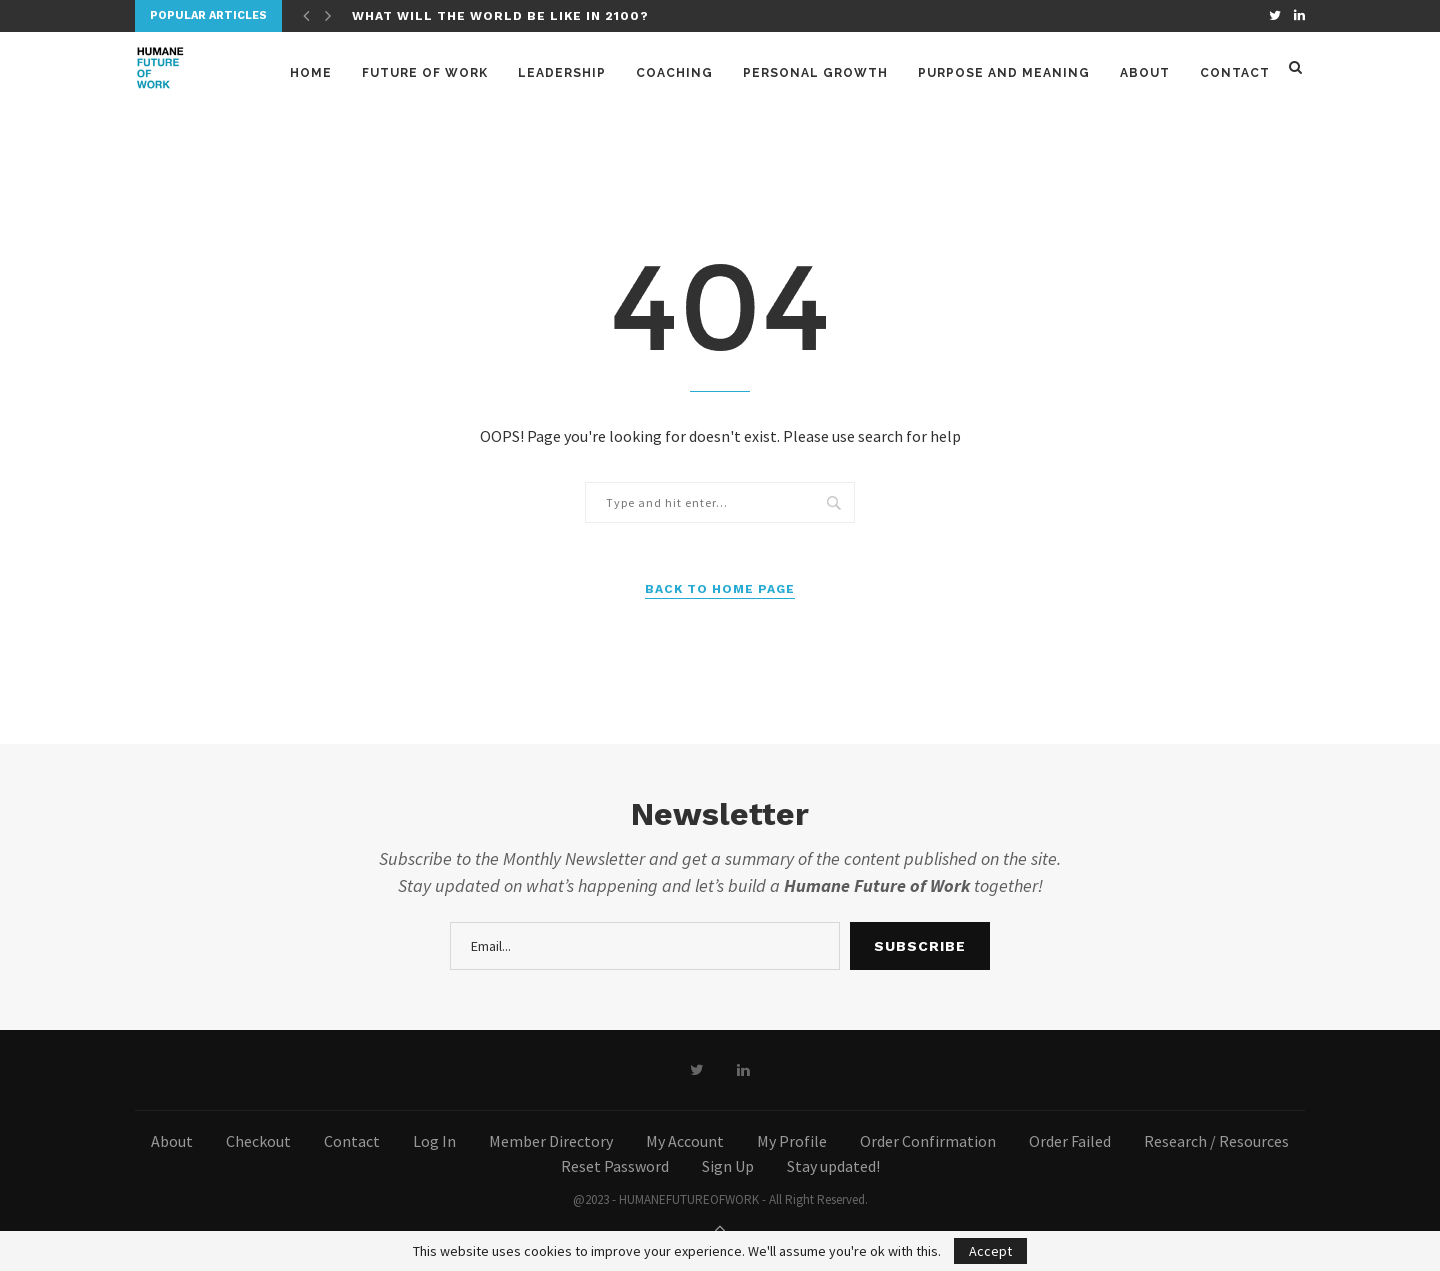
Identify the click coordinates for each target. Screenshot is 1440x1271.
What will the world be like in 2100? (500, 16)
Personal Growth (815, 73)
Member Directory (551, 1141)
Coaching (674, 73)
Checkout (258, 1141)
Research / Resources (1216, 1141)
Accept (990, 1251)
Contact (1235, 73)
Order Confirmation (928, 1141)
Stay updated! (833, 1166)
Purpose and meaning (1004, 73)
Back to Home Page (720, 589)
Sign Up (728, 1166)
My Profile (792, 1141)
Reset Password (615, 1166)
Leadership (562, 73)
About (1145, 73)
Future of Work (425, 73)
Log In (434, 1141)
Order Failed (1070, 1141)
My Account (685, 1141)
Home (311, 73)
